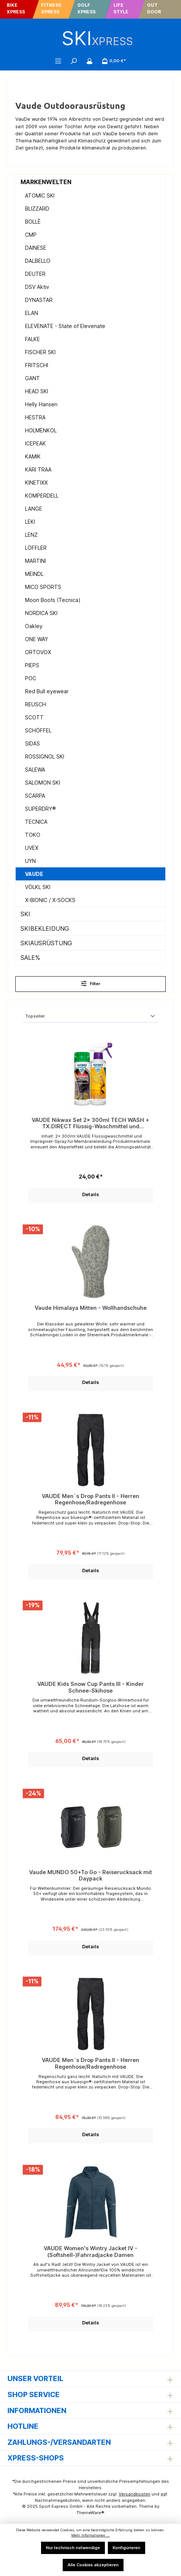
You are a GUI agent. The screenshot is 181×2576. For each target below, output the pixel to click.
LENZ (31, 535)
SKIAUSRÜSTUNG (46, 943)
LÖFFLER (36, 548)
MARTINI (35, 561)
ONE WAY (36, 639)
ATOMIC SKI (39, 195)
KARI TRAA (38, 469)
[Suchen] (74, 61)
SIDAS (32, 743)
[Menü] (58, 61)
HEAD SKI (36, 391)
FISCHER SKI (40, 352)
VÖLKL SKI (37, 887)
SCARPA (35, 795)
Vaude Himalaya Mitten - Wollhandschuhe (91, 1308)
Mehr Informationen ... (90, 2535)
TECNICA (36, 822)
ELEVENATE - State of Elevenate (65, 326)
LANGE (33, 508)
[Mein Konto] (89, 61)
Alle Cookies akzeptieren (93, 2564)
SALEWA (35, 769)
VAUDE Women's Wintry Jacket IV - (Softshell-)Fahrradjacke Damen (90, 2251)
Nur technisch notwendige (73, 2547)
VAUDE (34, 874)
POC (30, 678)
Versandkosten (134, 2494)
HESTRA (35, 417)
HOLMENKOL (41, 430)
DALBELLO (37, 261)
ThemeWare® (90, 2512)
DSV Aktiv (37, 287)
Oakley (34, 626)
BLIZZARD (37, 208)
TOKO (32, 835)
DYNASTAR (39, 300)
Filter (90, 983)
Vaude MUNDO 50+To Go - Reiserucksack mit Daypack (90, 1875)
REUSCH (35, 704)
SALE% (30, 957)
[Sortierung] (90, 1016)
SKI (25, 914)
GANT (32, 378)
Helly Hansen (41, 404)
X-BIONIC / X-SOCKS (50, 900)
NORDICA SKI (41, 613)
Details (90, 1194)
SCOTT (34, 717)
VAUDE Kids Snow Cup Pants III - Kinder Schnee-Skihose (90, 1687)
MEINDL (34, 574)
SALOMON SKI (42, 782)
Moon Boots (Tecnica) (53, 600)
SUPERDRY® (40, 808)
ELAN (31, 313)
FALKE (32, 339)
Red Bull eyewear (47, 691)
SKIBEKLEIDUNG (45, 928)
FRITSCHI (36, 365)
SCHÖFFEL (38, 730)
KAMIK (33, 456)
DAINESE (35, 248)
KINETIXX (36, 482)
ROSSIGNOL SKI (44, 756)
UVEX (31, 848)
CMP (31, 234)
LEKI (30, 521)
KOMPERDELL (42, 495)
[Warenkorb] (114, 61)
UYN (30, 861)
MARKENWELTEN (46, 182)
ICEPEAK (35, 443)
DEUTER (35, 274)
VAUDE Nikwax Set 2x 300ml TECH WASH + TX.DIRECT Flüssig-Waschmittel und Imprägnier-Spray (90, 1123)
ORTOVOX (38, 652)
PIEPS (32, 665)
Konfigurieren (126, 2547)
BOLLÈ (33, 221)
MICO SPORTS (43, 587)
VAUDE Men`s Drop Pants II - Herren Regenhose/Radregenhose (90, 1499)
